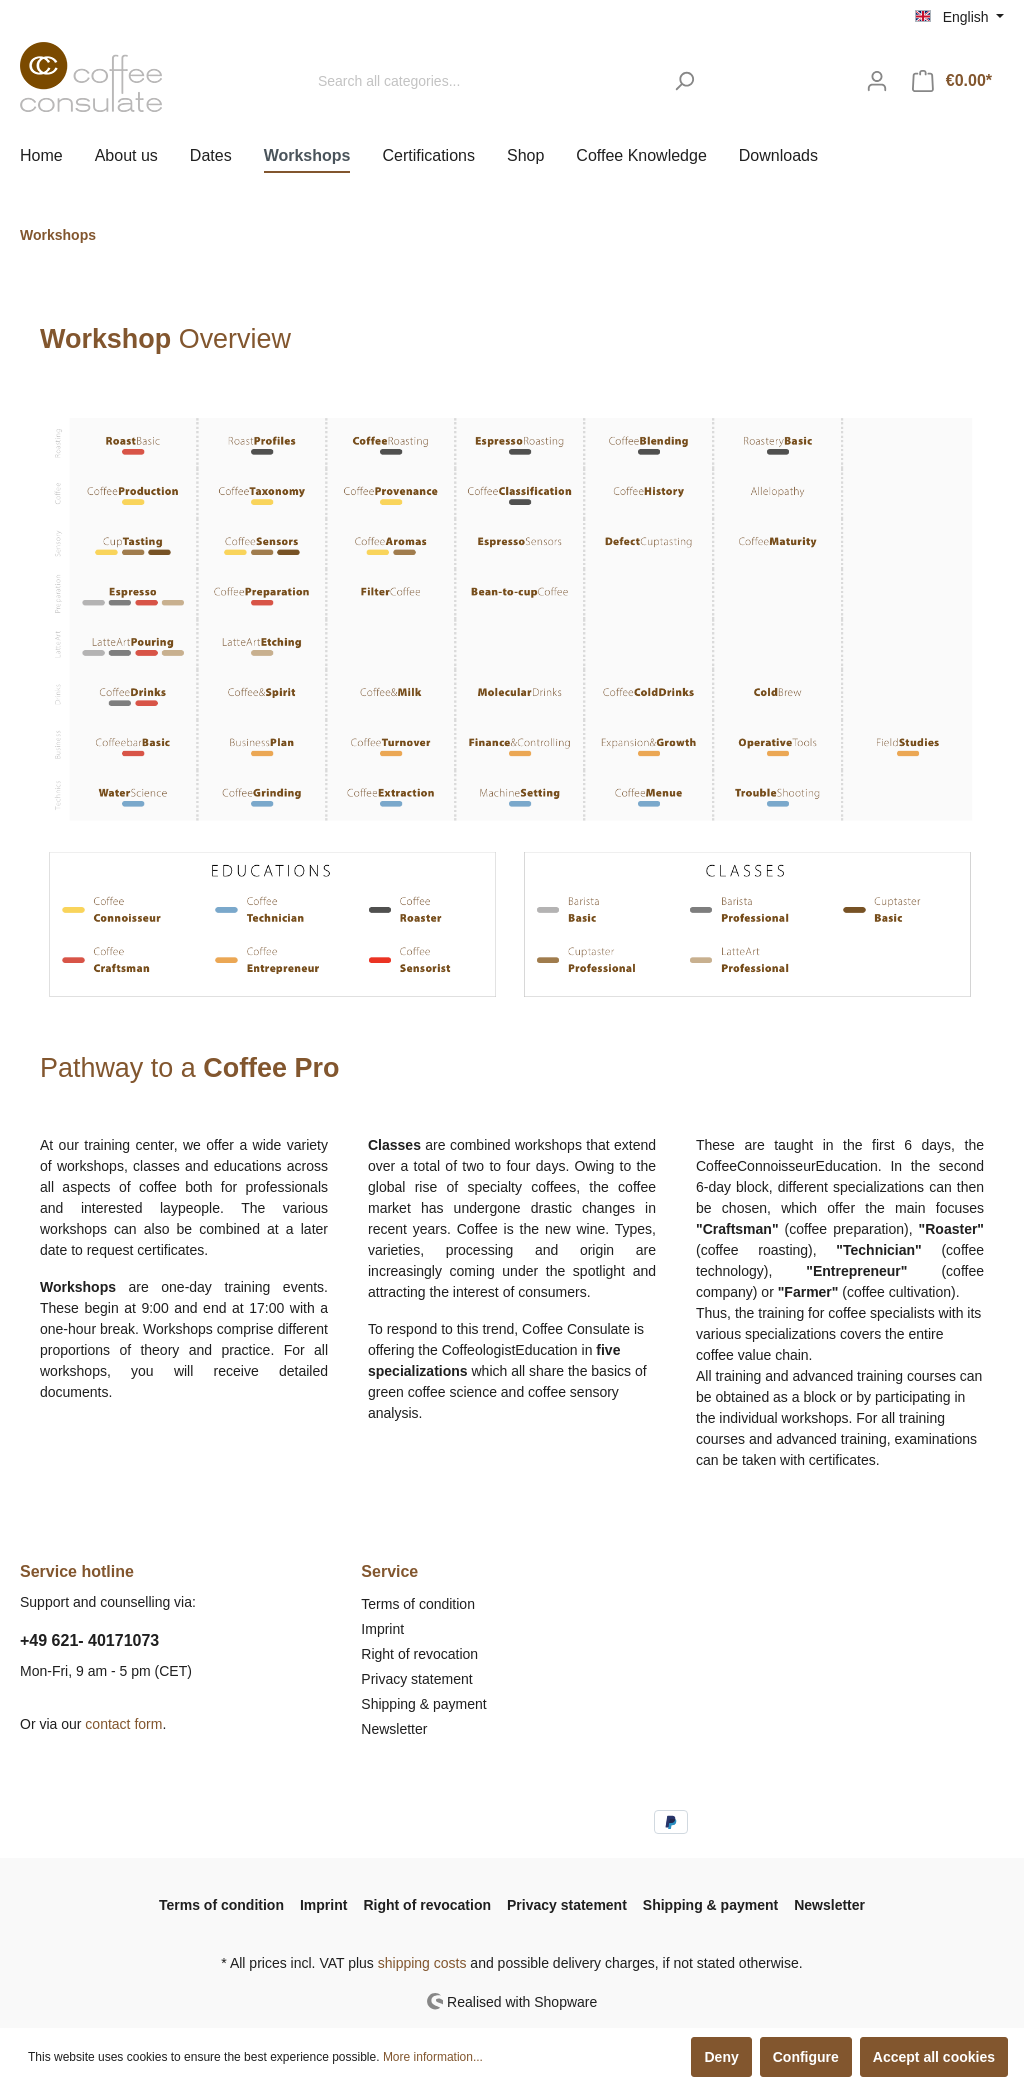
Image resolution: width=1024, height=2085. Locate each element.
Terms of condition (418, 1604)
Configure (806, 2057)
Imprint (382, 1629)
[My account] (877, 81)
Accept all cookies (934, 2057)
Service (389, 1571)
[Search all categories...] (485, 81)
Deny (721, 2057)
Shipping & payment (423, 1704)
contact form (123, 1724)
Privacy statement (416, 1679)
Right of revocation (419, 1654)
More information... (433, 2057)
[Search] (684, 81)
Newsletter (394, 1729)
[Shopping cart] (952, 81)
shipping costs (422, 1963)
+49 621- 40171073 (89, 1640)
